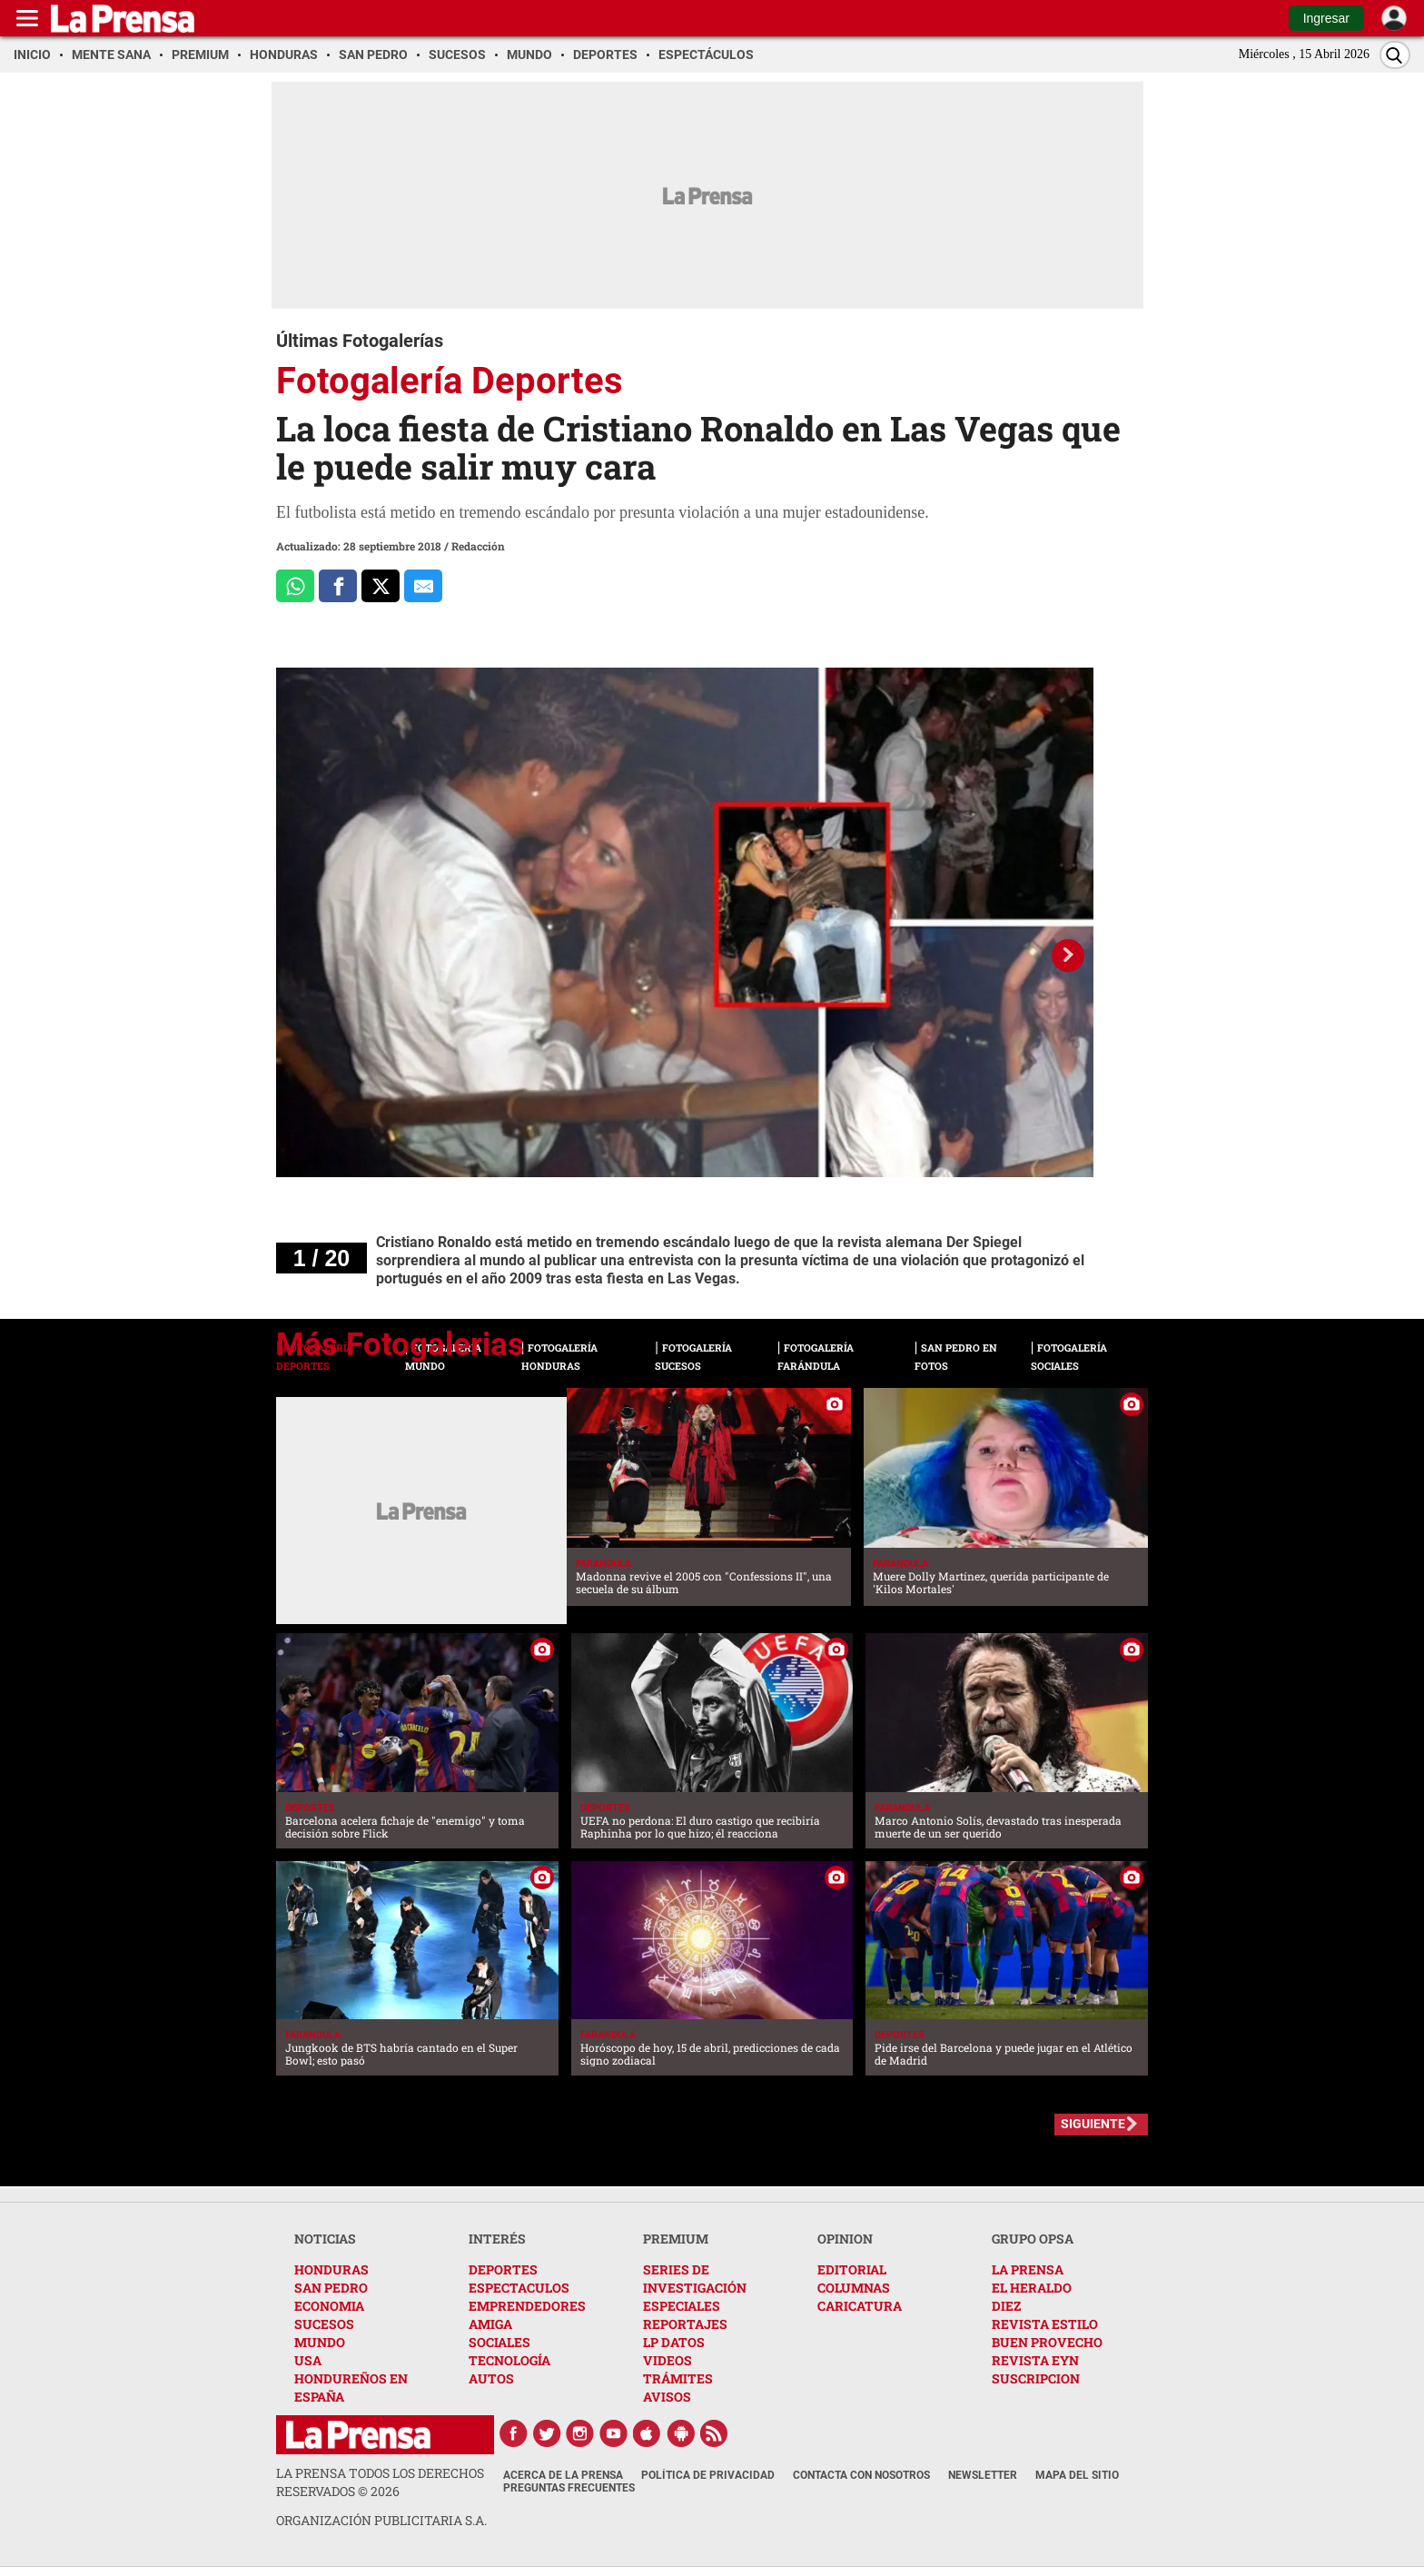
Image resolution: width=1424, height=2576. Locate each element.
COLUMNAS (853, 2287)
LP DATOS (674, 2342)
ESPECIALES (681, 2305)
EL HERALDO (1032, 2287)
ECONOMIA (329, 2305)
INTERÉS (497, 2238)
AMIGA (490, 2324)
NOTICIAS (325, 2238)
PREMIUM (675, 2238)
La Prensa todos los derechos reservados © (380, 2482)
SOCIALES (499, 2342)
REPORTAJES (685, 2324)
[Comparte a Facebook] (338, 586)
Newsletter (982, 2475)
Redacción (478, 546)
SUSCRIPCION (1036, 2378)
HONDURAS (331, 2269)
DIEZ (1006, 2305)
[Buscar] (1395, 55)
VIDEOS (667, 2360)
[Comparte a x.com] (380, 586)
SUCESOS (324, 2324)
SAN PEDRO (331, 2287)
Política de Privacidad (708, 2475)
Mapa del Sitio (1077, 2475)
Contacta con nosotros (861, 2475)
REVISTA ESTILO (1045, 2324)
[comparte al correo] (423, 586)
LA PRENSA (1027, 2269)
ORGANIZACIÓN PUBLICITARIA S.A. (381, 2520)
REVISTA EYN (1035, 2360)
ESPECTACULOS (519, 2287)
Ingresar (1326, 18)
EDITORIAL (851, 2269)
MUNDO (319, 2342)
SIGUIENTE (1093, 2123)
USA (307, 2360)
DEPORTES (503, 2269)
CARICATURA (859, 2305)
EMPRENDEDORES (527, 2305)
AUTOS (491, 2378)
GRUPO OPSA (1032, 2238)
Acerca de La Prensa (563, 2475)
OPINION (845, 2238)
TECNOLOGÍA (509, 2360)
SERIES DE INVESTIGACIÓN (695, 2278)
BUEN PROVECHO (1047, 2342)
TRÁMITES (678, 2378)
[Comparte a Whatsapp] (295, 586)
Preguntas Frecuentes (569, 2488)
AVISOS (667, 2396)
